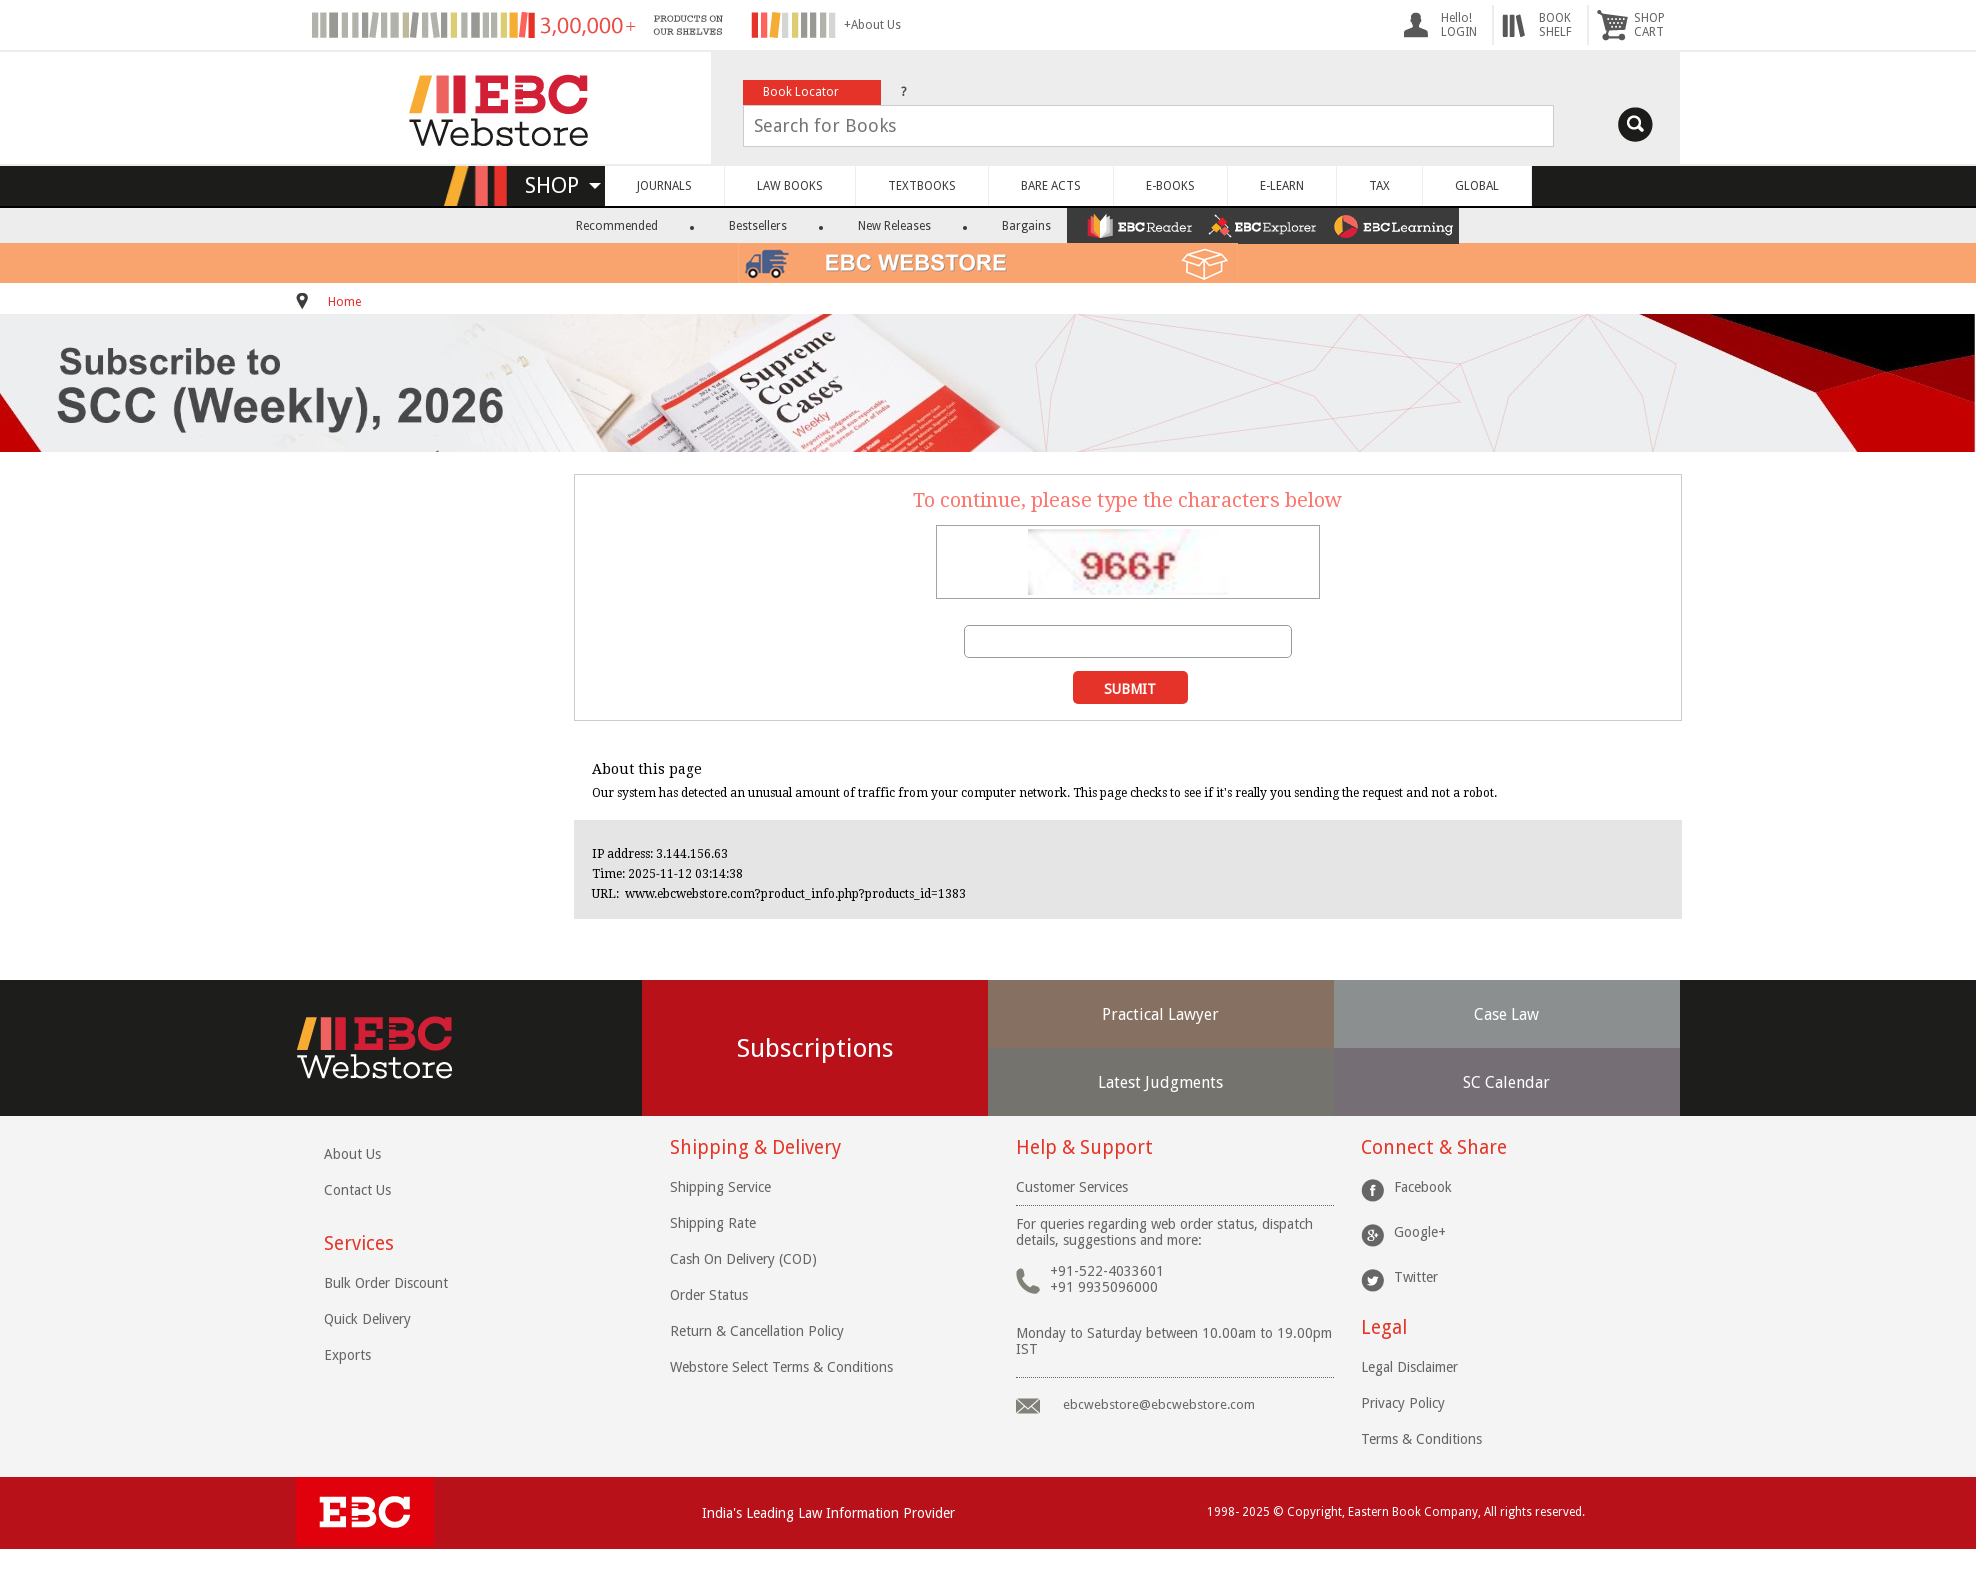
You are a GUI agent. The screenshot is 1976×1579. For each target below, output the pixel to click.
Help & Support (1084, 1147)
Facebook (1423, 1187)
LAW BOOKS (790, 186)
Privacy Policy (1403, 1403)
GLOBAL (1477, 186)
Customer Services (1072, 1187)
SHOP (563, 185)
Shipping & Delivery (755, 1147)
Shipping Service (720, 1187)
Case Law (1506, 1014)
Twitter (1416, 1277)
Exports (347, 1355)
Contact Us (357, 1190)
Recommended (617, 226)
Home (344, 302)
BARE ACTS (1051, 186)
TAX (1379, 186)
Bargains (1026, 226)
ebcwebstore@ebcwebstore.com (1159, 1404)
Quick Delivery (367, 1319)
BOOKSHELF (1555, 25)
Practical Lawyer (1160, 1014)
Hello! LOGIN (1459, 25)
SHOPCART (1649, 25)
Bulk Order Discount (386, 1283)
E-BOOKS (1170, 186)
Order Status (709, 1295)
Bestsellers (758, 226)
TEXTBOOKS (922, 186)
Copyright (1314, 1512)
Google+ (1420, 1232)
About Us (352, 1154)
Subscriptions (815, 1048)
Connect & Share (1434, 1147)
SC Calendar (1506, 1082)
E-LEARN (1282, 186)
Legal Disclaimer (1409, 1367)
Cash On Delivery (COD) (743, 1259)
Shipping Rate (713, 1223)
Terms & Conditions (1421, 1439)
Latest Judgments (1160, 1082)
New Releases (894, 226)
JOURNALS (664, 186)
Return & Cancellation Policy (757, 1331)
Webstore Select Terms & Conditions (781, 1367)
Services (359, 1243)
